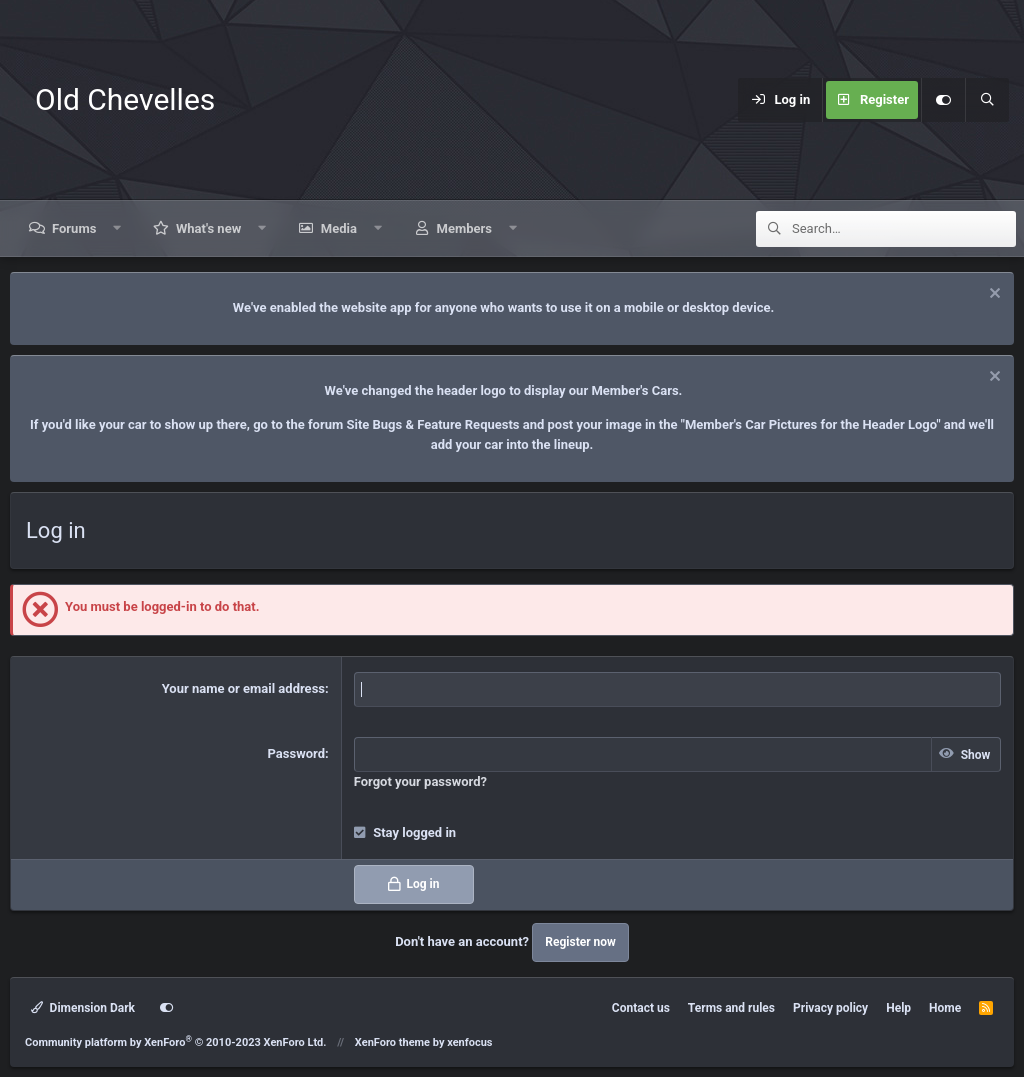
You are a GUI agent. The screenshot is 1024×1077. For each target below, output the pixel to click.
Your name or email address (243, 688)
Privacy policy (830, 1008)
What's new (208, 228)
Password (296, 753)
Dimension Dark (83, 1008)
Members (464, 228)
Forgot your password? (420, 781)
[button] (117, 228)
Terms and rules (731, 1008)
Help (898, 1008)
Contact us (641, 1008)
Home (945, 1008)
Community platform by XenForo (176, 1042)
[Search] (987, 100)
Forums (74, 228)
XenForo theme (392, 1042)
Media (339, 228)
